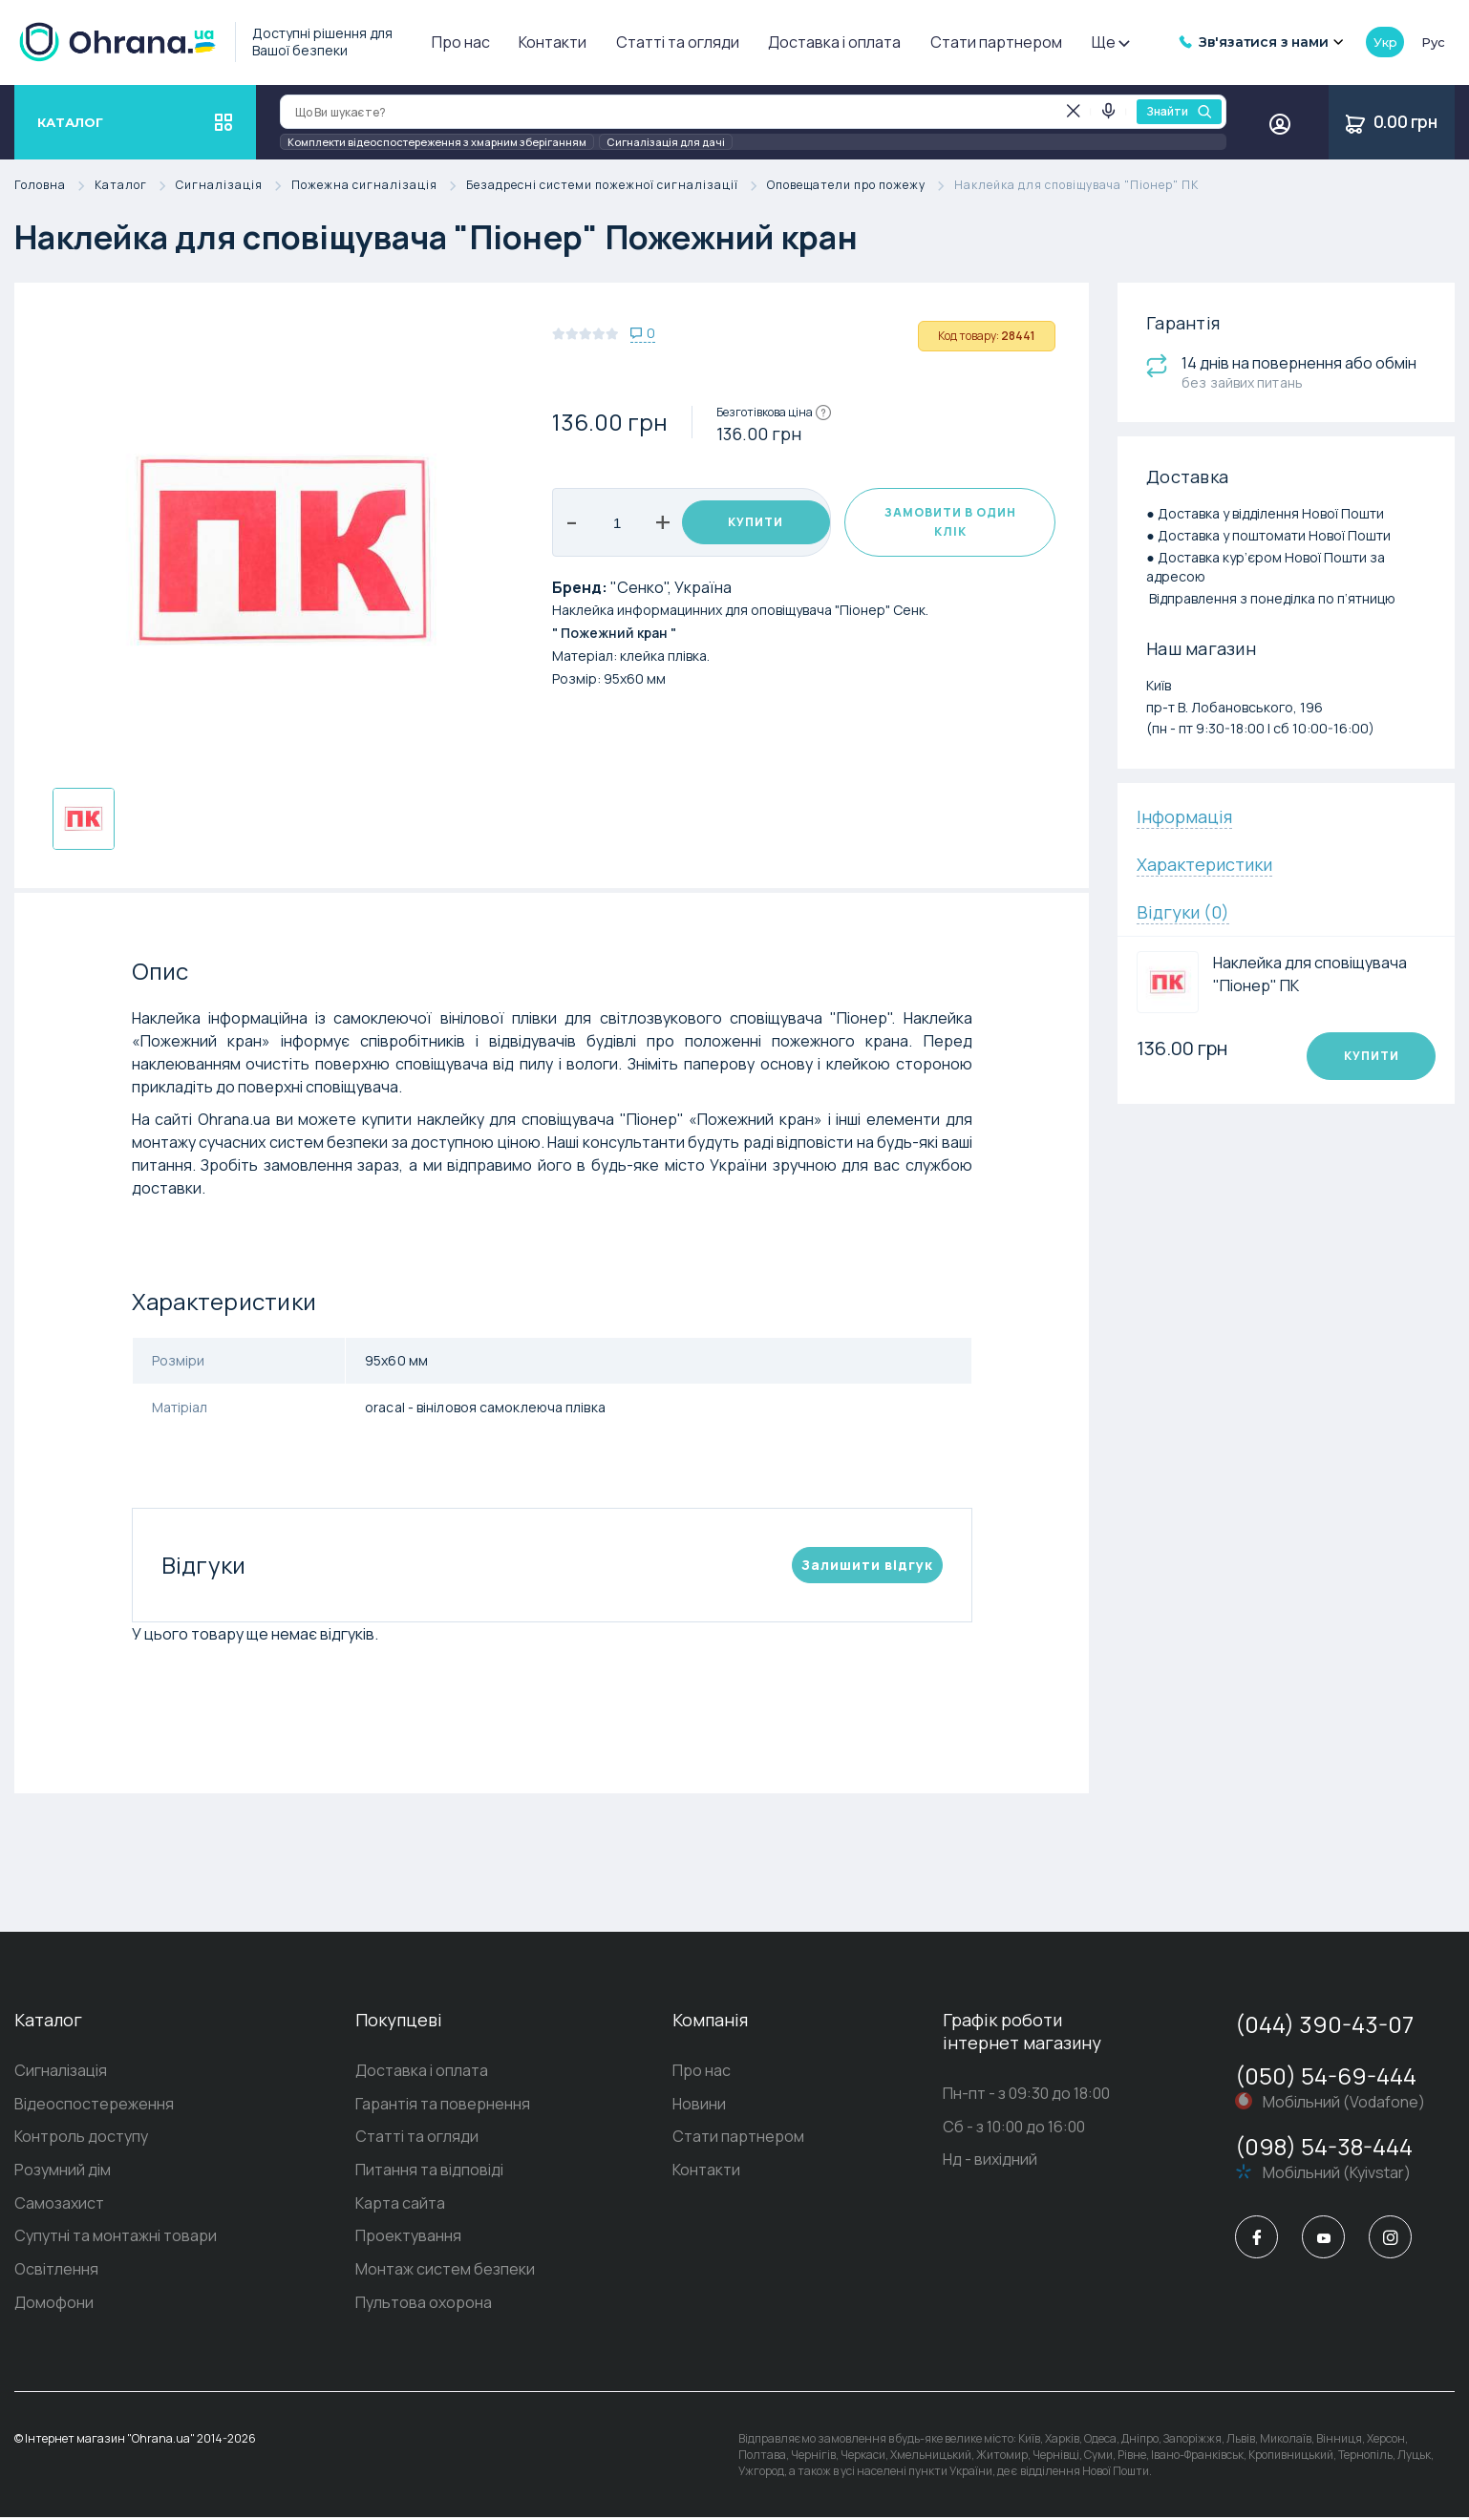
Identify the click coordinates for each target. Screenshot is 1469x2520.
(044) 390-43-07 (1324, 2024)
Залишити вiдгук (867, 1565)
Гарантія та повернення (442, 2104)
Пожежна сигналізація (378, 186)
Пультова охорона (423, 2305)
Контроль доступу (81, 2138)
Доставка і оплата (834, 42)
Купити (755, 522)
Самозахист (59, 2204)
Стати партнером (996, 42)
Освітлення (56, 2271)
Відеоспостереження (94, 2104)
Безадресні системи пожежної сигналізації (616, 186)
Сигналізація (233, 186)
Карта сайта (400, 2204)
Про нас (461, 42)
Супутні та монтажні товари (115, 2238)
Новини (699, 2104)
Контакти (552, 42)
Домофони (54, 2305)
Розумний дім (62, 2171)
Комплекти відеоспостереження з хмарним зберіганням (436, 142)
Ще (1110, 42)
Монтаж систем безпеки (445, 2271)
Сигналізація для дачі (666, 142)
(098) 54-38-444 (1324, 2146)
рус (1432, 42)
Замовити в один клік (950, 522)
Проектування (408, 2238)
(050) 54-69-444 (1325, 2075)
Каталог (135, 186)
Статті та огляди (677, 42)
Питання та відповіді (429, 2171)
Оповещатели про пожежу (860, 186)
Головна (54, 186)
